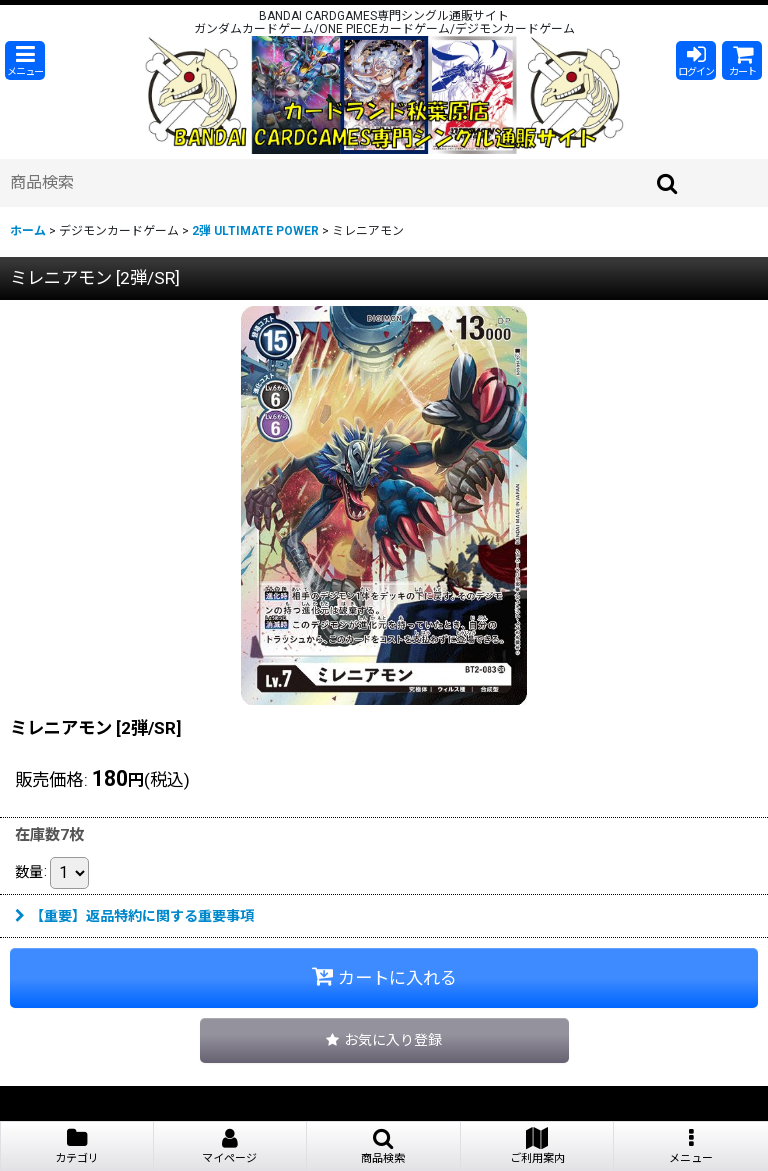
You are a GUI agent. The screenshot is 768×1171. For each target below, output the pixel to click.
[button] (25, 60)
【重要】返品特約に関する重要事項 (134, 916)
